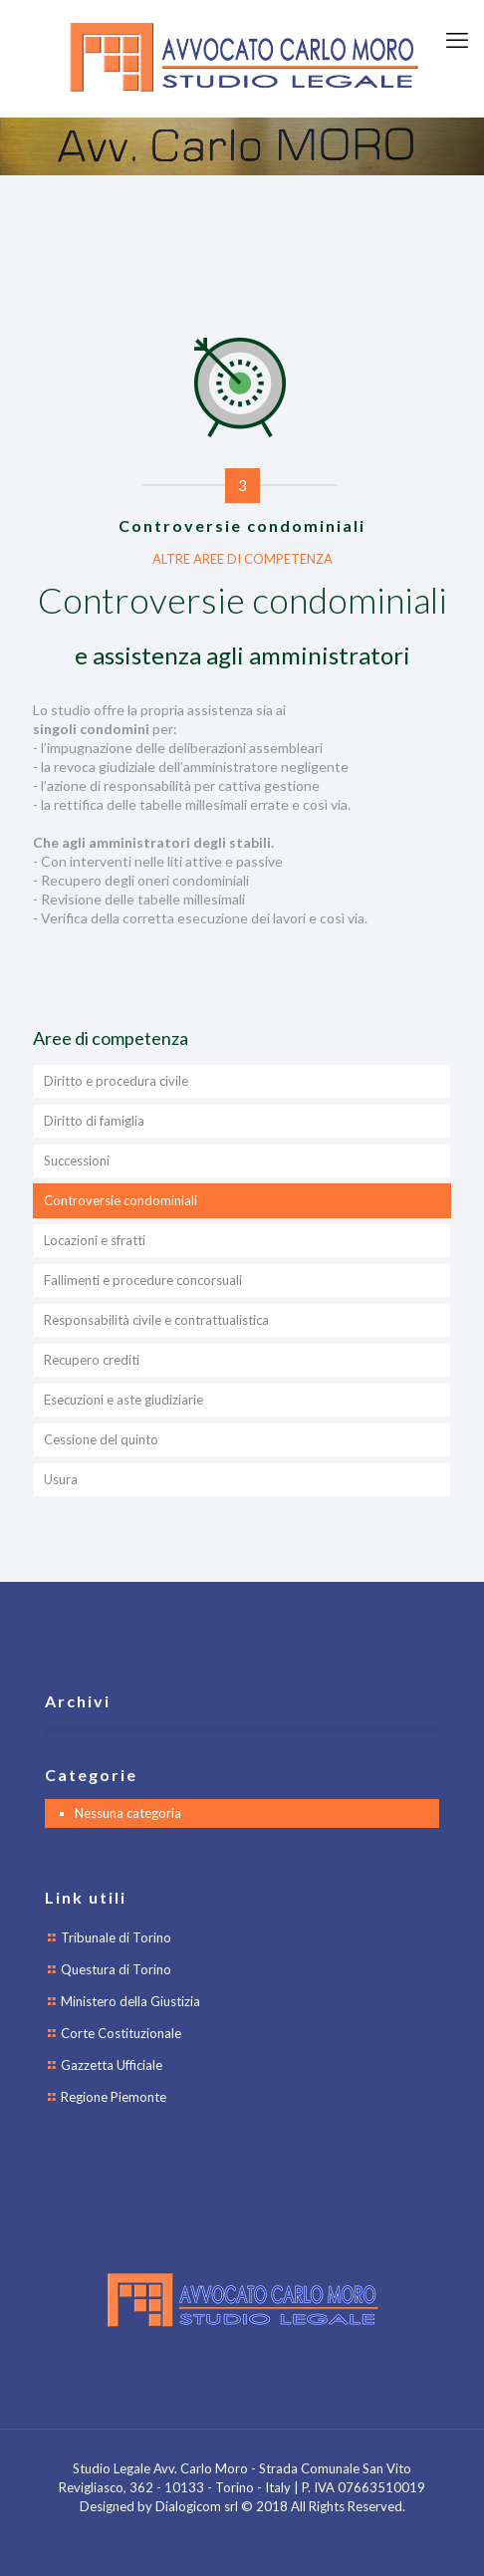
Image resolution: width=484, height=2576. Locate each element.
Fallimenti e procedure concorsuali (143, 1280)
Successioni (77, 1160)
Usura (61, 1479)
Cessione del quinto (101, 1439)
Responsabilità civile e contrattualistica (156, 1320)
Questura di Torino (116, 1969)
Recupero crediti (91, 1360)
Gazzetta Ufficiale (111, 2065)
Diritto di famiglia (94, 1121)
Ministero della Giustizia (130, 2001)
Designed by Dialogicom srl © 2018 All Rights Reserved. (242, 2506)
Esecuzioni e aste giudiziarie (123, 1400)
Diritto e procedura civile (116, 1081)
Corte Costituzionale (121, 2033)
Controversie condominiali (120, 1200)
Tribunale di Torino (116, 1937)
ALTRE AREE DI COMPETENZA (242, 559)
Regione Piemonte (113, 2097)
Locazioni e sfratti (94, 1240)
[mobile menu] (457, 40)
